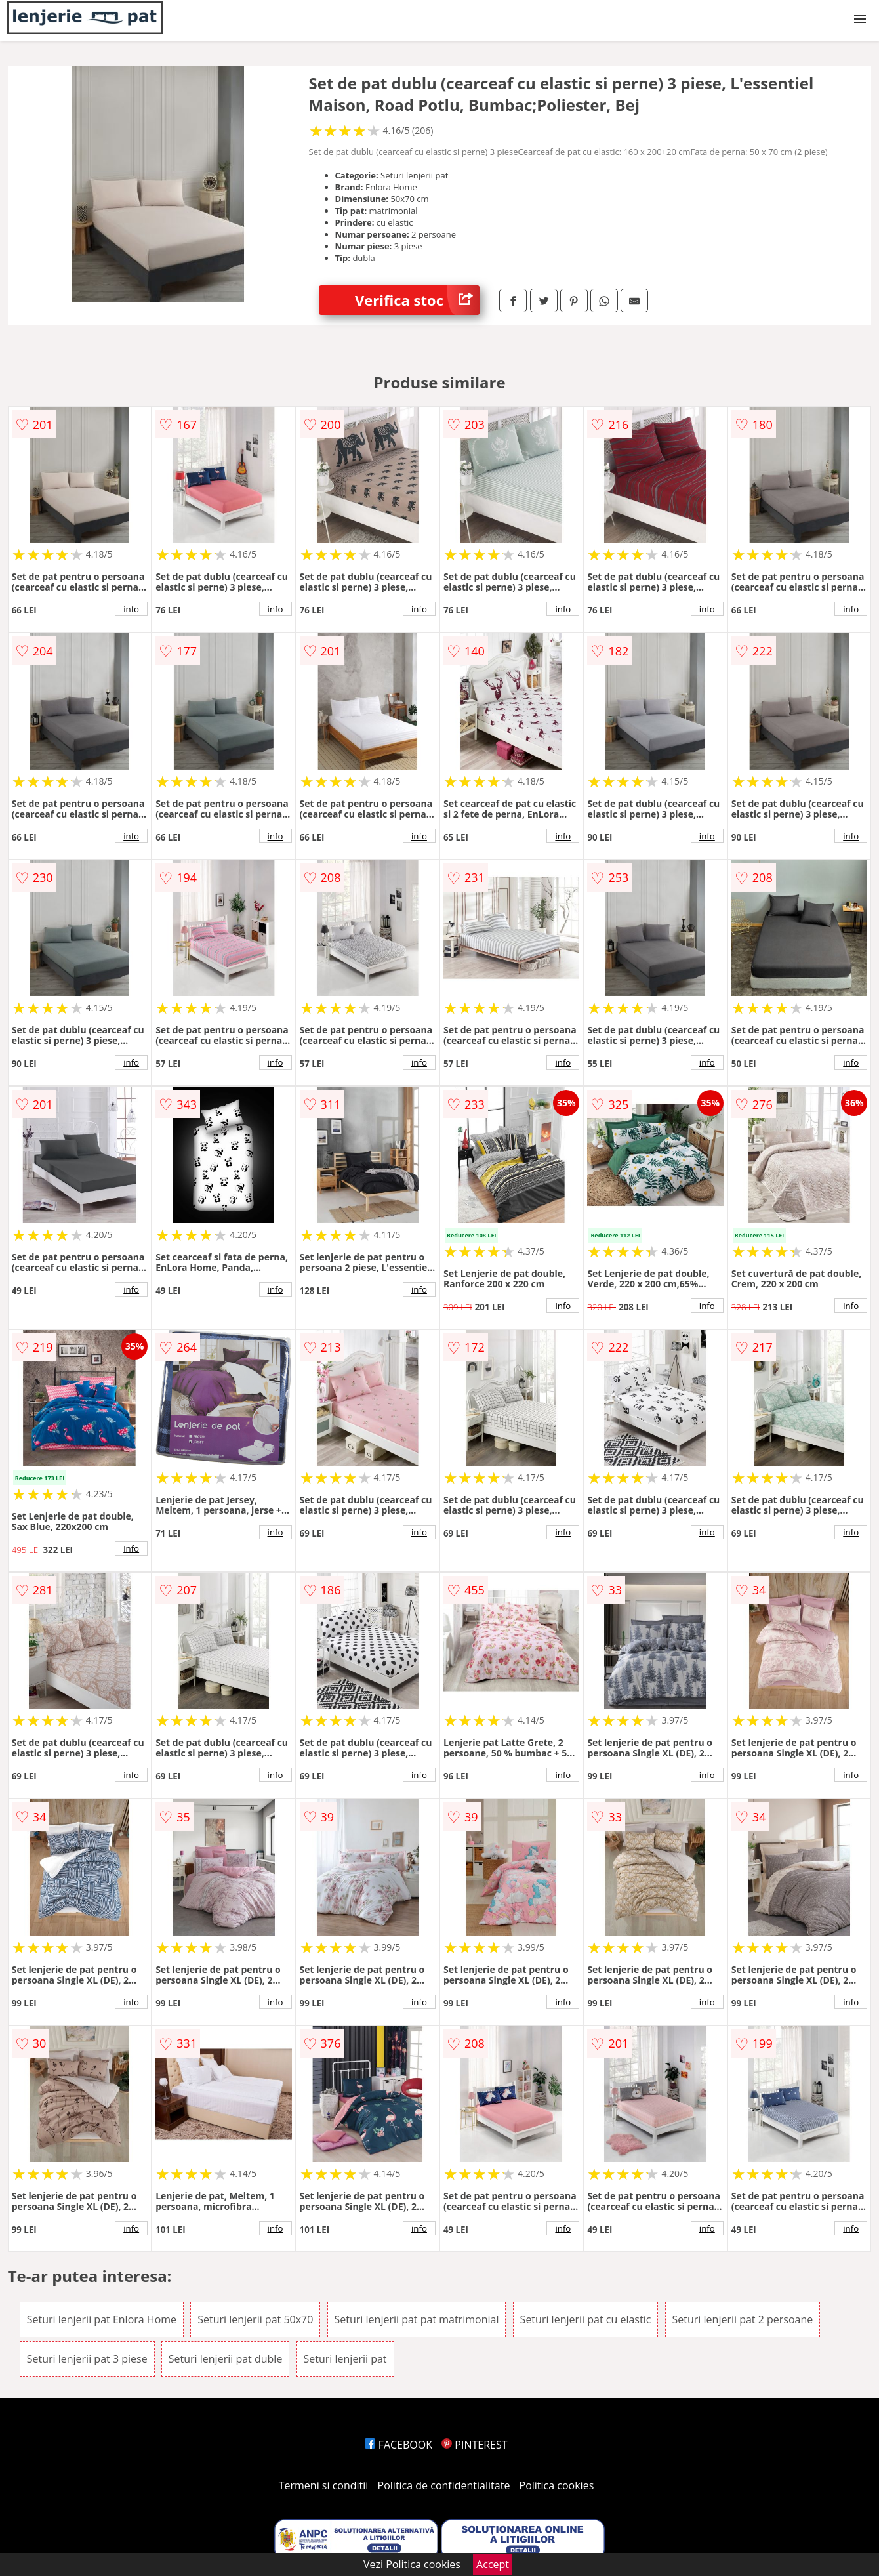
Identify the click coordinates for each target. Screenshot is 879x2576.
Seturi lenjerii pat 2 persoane (742, 2319)
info (131, 609)
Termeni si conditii (324, 2485)
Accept (492, 2564)
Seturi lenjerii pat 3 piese (87, 2359)
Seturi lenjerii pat (345, 2359)
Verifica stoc (417, 300)
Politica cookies (557, 2485)
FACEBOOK (398, 2445)
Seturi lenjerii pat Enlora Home (101, 2319)
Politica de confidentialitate (444, 2485)
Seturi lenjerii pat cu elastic (585, 2319)
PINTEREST (474, 2445)
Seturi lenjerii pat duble (226, 2359)
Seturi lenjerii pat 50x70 (255, 2319)
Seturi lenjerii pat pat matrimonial (417, 2319)
